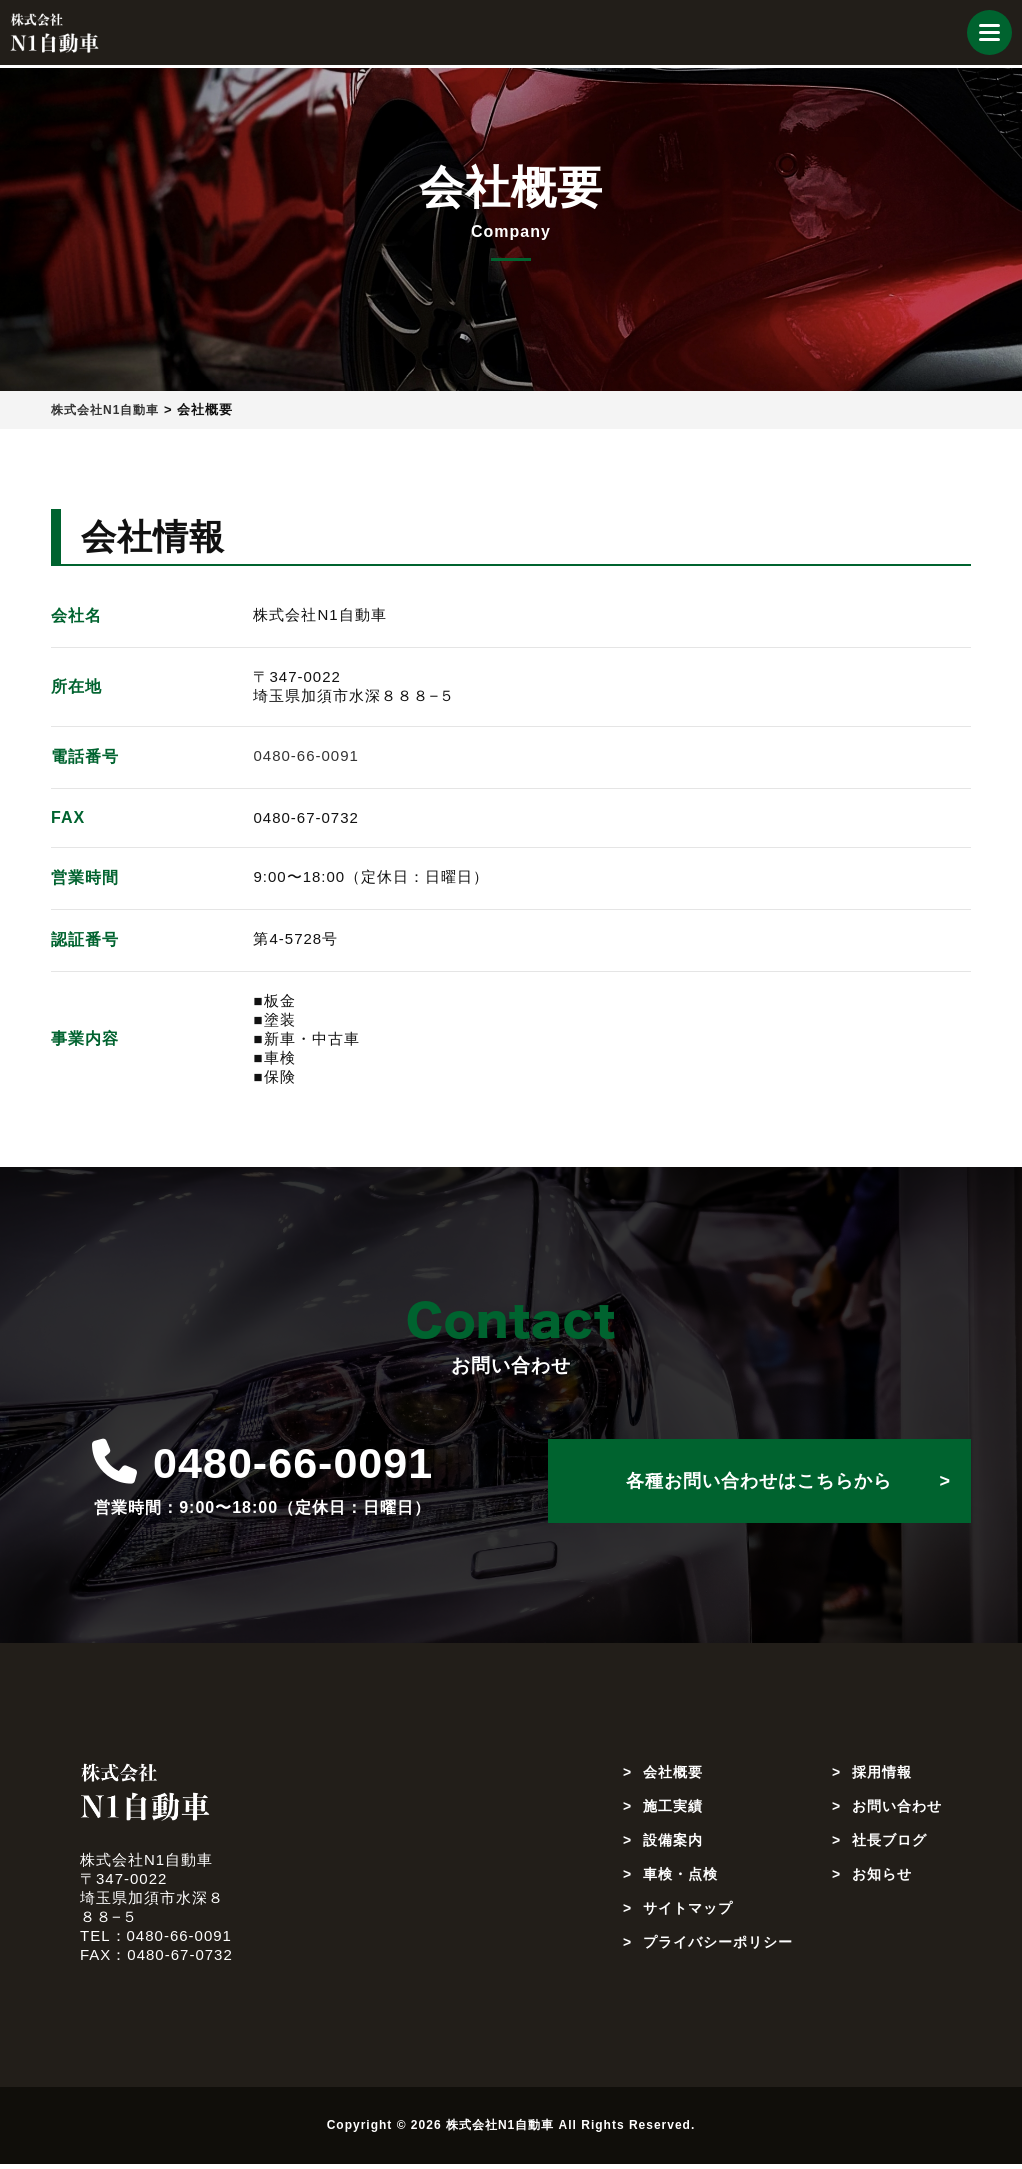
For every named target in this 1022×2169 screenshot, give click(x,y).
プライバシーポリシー (723, 1946)
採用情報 (878, 1776)
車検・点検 (683, 1878)
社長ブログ (886, 1844)
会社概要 (675, 1776)
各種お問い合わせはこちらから (759, 1481)
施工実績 (675, 1810)
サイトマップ (691, 1912)
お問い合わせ (894, 1810)
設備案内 (675, 1844)
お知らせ (878, 1878)
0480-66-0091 (305, 755)
